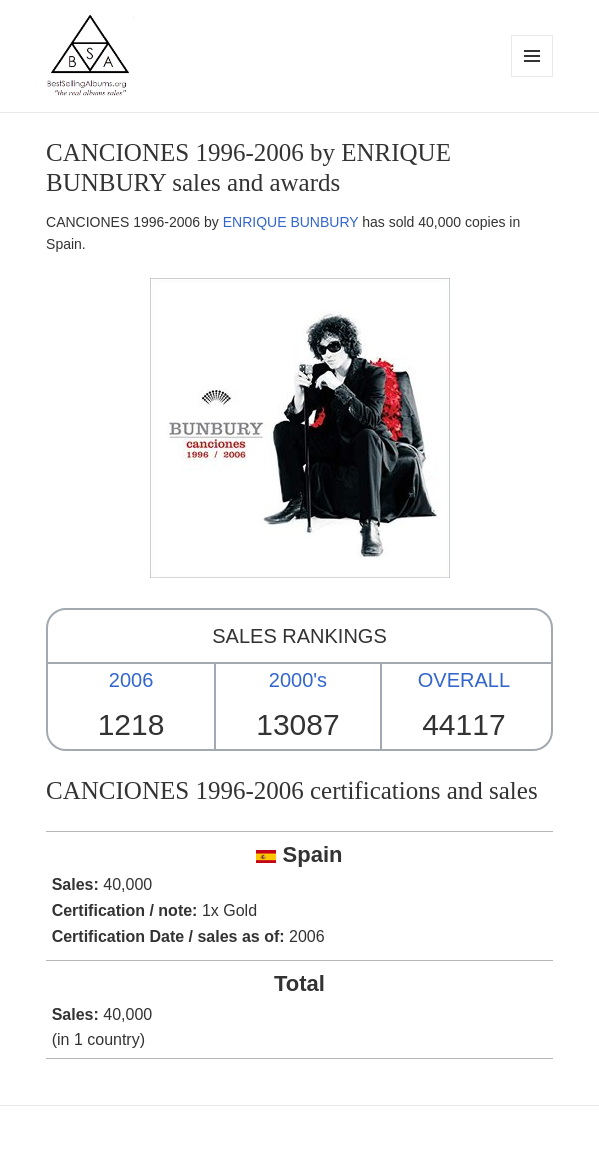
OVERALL (464, 680)
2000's (298, 680)
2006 (131, 680)
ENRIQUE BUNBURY (291, 222)
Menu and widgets (532, 76)
